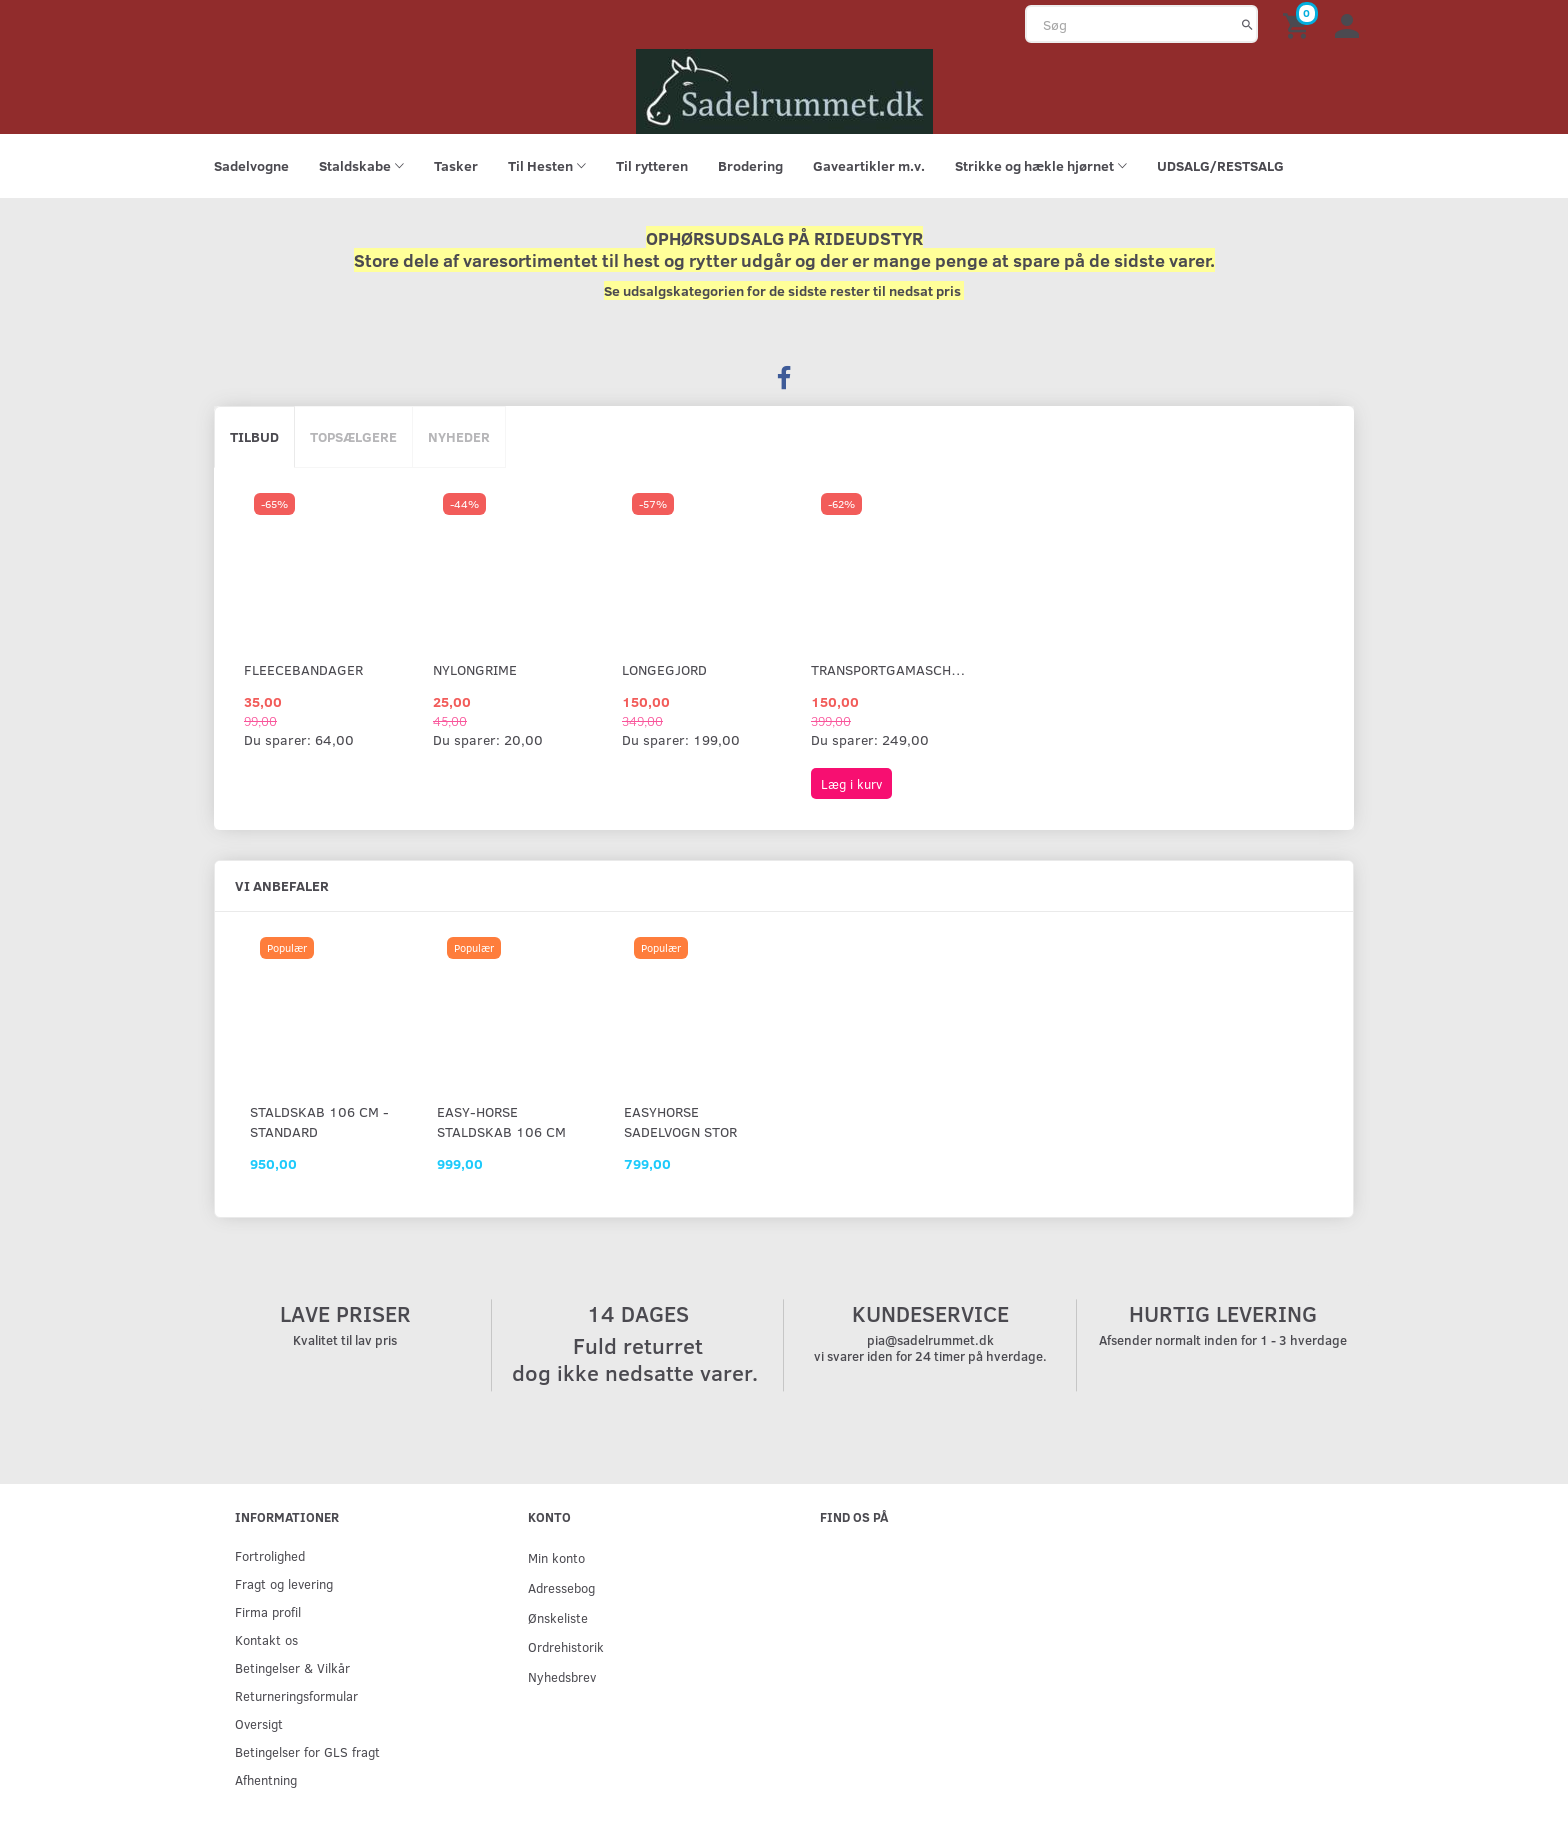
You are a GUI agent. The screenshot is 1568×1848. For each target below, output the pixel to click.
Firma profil (268, 1611)
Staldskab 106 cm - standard (319, 1121)
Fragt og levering (284, 1583)
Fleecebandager (303, 669)
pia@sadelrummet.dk (930, 1340)
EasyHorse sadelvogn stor (680, 1121)
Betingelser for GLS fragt (307, 1751)
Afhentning (266, 1779)
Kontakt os (266, 1639)
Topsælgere (353, 436)
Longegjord (664, 669)
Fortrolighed (270, 1555)
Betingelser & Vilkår (292, 1667)
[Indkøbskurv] (1299, 24)
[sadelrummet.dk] (784, 89)
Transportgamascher (888, 669)
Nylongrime (475, 669)
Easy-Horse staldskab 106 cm (501, 1121)
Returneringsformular (296, 1695)
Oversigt (259, 1723)
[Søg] (1247, 24)
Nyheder (459, 436)
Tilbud (254, 436)
